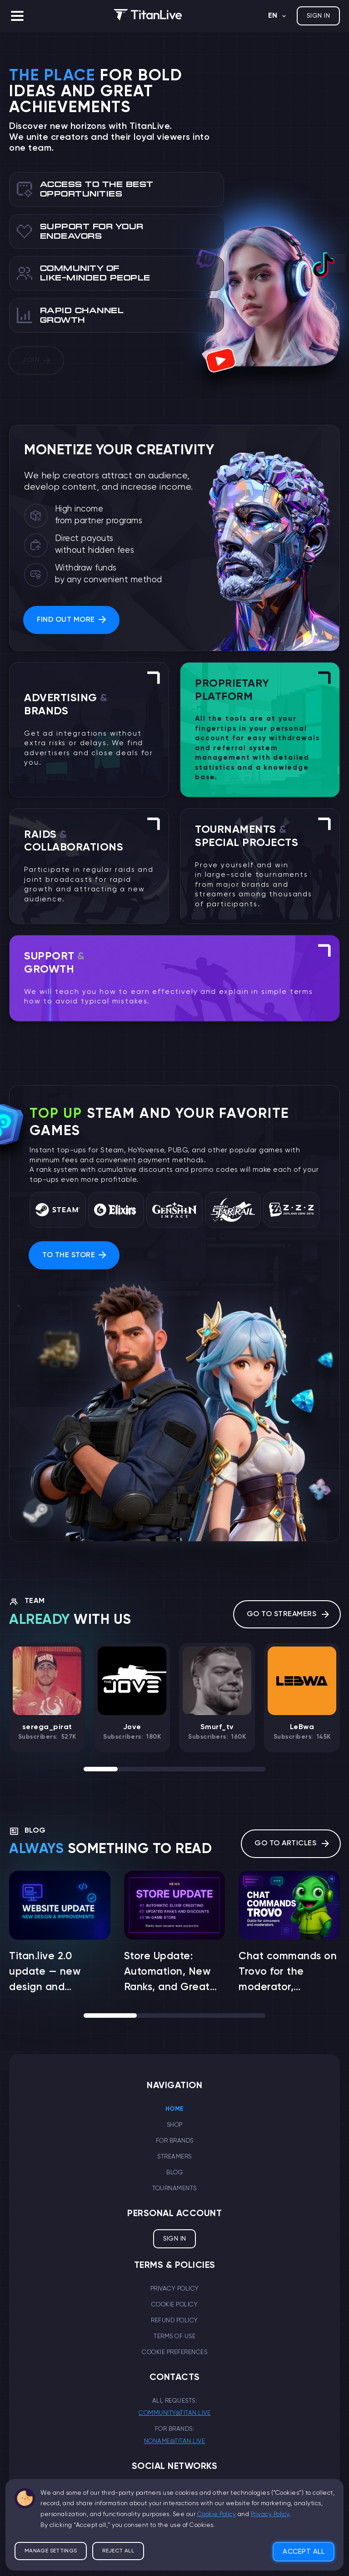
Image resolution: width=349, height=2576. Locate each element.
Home (174, 2109)
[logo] (148, 16)
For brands (175, 2141)
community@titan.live (174, 2413)
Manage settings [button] (51, 2535)
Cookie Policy (174, 2304)
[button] (17, 16)
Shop (175, 2125)
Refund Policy (174, 2320)
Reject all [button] (118, 2535)
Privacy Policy (174, 2289)
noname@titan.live (174, 2441)
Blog (174, 2172)
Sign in (318, 16)
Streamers (174, 2156)
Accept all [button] (303, 2536)
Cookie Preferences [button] (174, 2352)
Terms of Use (174, 2336)
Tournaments (174, 2188)
